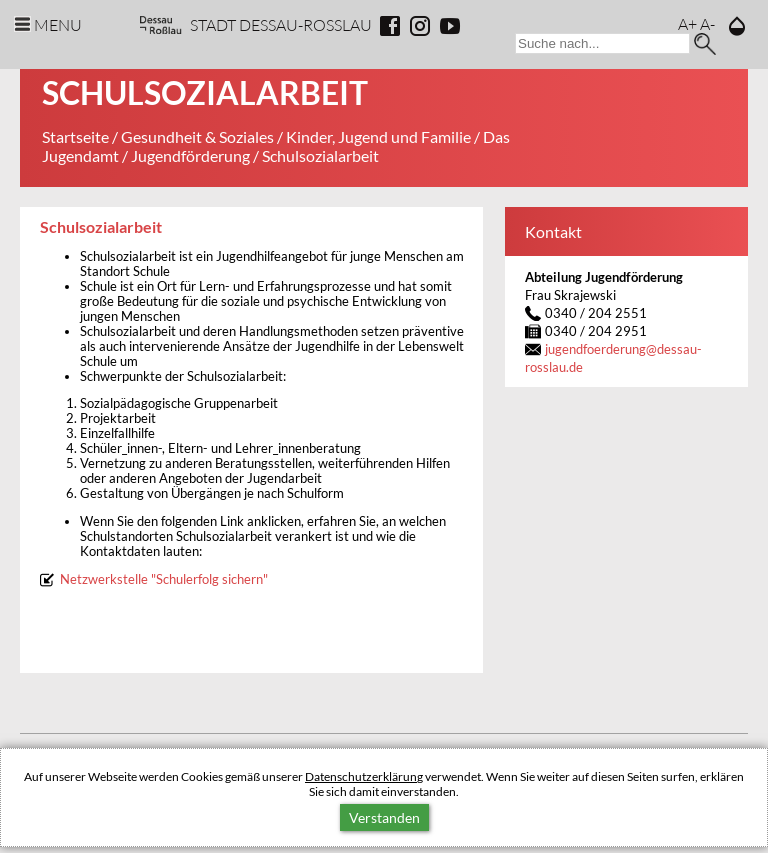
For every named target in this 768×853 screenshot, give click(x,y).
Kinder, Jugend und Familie (378, 136)
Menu (58, 24)
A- (707, 23)
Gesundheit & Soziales (197, 136)
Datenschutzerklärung (364, 776)
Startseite (75, 136)
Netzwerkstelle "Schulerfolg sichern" (164, 579)
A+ (687, 23)
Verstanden (384, 817)
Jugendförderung (190, 155)
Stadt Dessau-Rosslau (281, 24)
